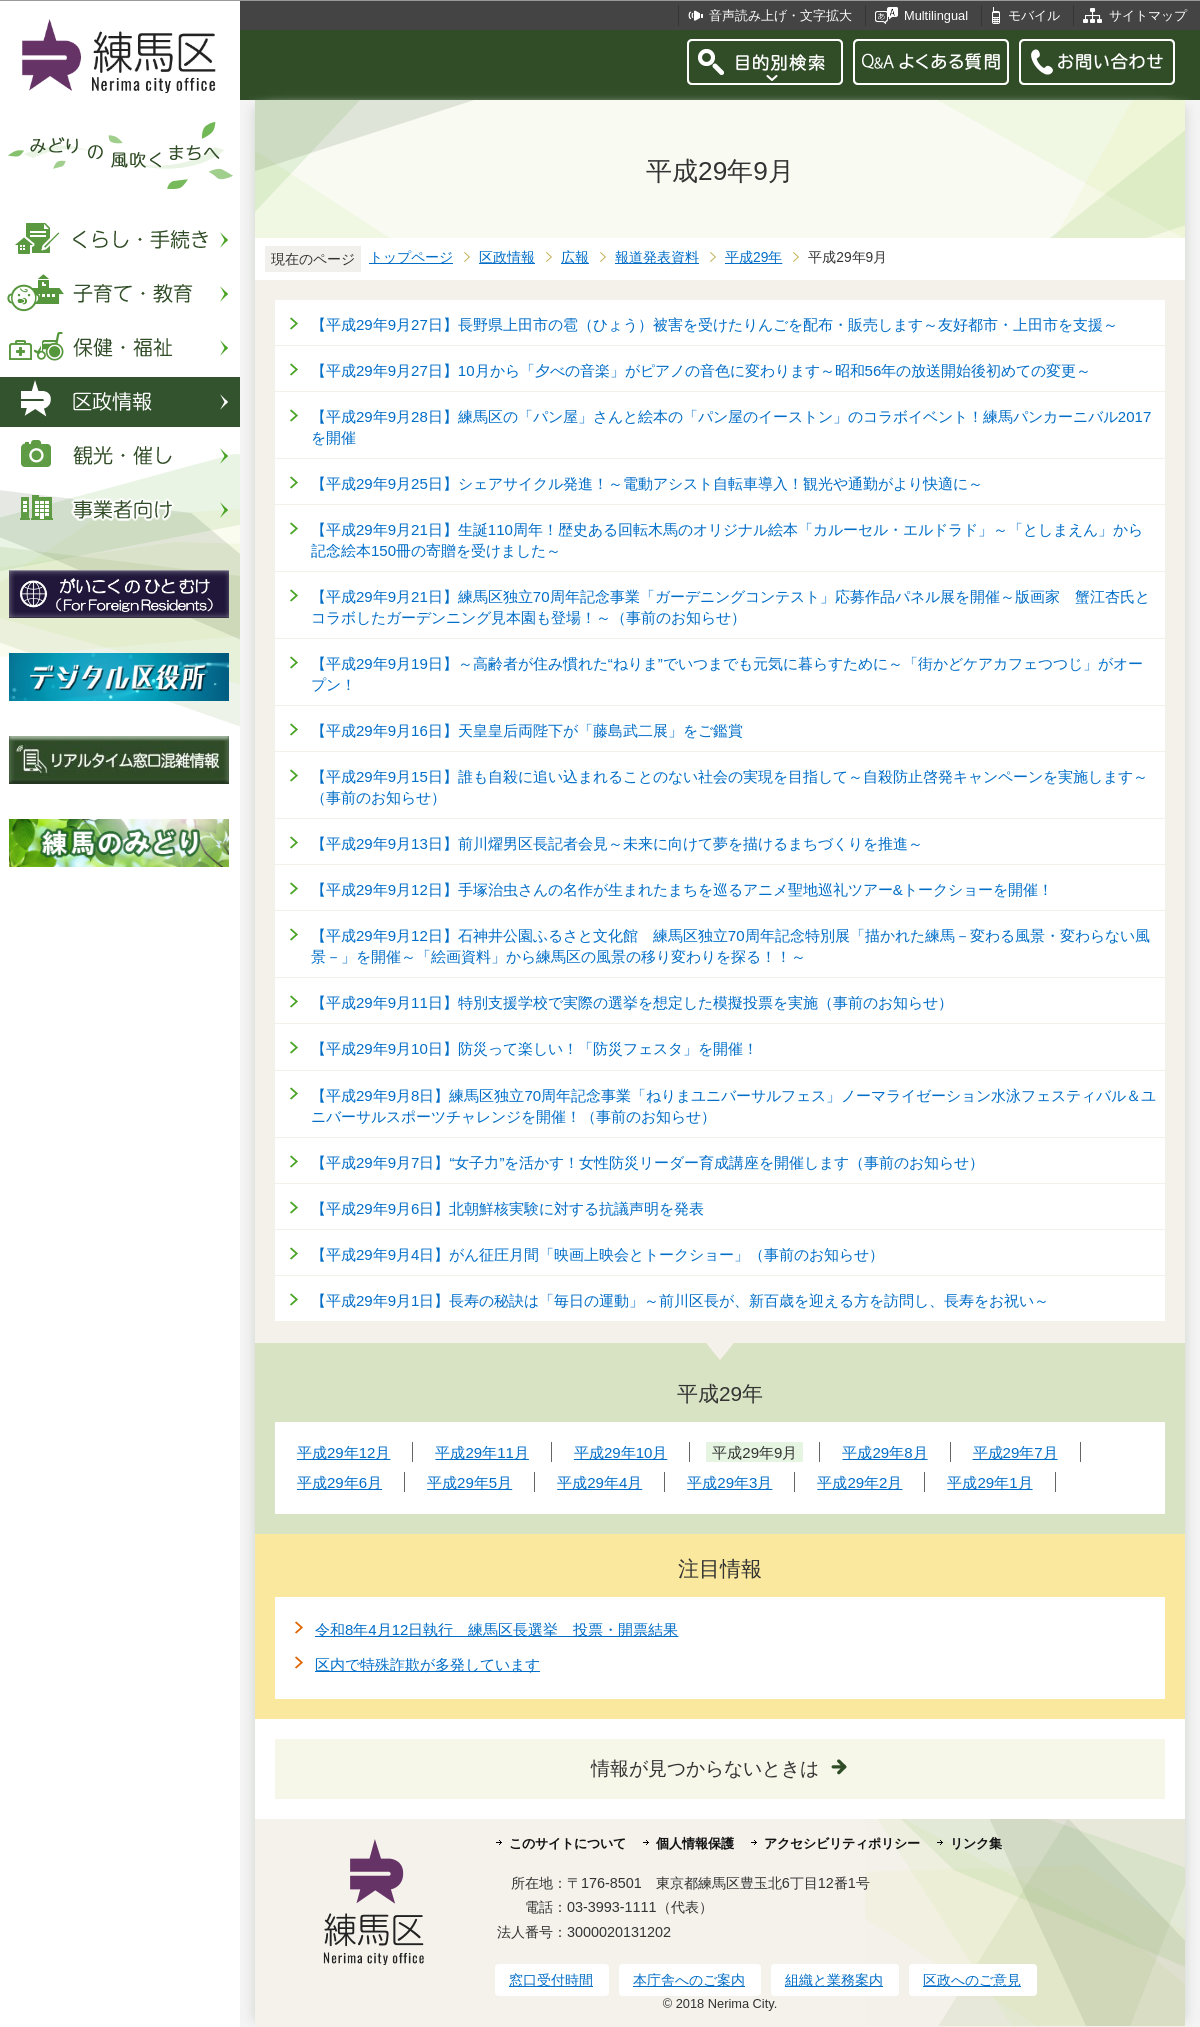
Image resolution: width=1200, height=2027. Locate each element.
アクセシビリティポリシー (842, 1843)
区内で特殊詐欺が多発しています (427, 1664)
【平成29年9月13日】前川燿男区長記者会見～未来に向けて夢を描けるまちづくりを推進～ (617, 843)
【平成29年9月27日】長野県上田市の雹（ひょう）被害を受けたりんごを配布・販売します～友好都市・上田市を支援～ (714, 324)
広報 (575, 257)
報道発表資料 (657, 257)
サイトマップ (1148, 15)
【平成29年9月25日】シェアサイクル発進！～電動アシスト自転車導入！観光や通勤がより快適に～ (647, 483)
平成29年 (753, 257)
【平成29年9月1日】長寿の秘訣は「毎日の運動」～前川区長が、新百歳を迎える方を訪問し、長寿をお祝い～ (680, 1300)
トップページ (411, 257)
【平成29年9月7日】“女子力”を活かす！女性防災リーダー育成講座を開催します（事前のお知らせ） (647, 1162)
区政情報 (507, 257)
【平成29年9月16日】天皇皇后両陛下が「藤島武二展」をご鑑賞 (527, 730)
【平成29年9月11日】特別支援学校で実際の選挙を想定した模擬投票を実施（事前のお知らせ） (632, 1002)
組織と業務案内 (834, 1980)
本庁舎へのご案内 (689, 1980)
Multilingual (936, 15)
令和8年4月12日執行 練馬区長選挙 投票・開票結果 (496, 1629)
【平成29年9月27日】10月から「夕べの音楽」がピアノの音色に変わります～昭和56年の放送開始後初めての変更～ (701, 370)
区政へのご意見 (972, 1980)
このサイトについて (567, 1843)
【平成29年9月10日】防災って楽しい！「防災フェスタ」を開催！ (534, 1048)
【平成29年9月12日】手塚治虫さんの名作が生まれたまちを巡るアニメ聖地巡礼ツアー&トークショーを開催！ (682, 889)
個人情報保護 (695, 1843)
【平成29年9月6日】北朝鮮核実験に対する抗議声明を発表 (507, 1208)
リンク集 (976, 1843)
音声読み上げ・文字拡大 (780, 15)
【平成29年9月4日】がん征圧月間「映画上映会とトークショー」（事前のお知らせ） (597, 1254)
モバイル (1034, 15)
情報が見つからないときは (705, 1768)
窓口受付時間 (551, 1980)
